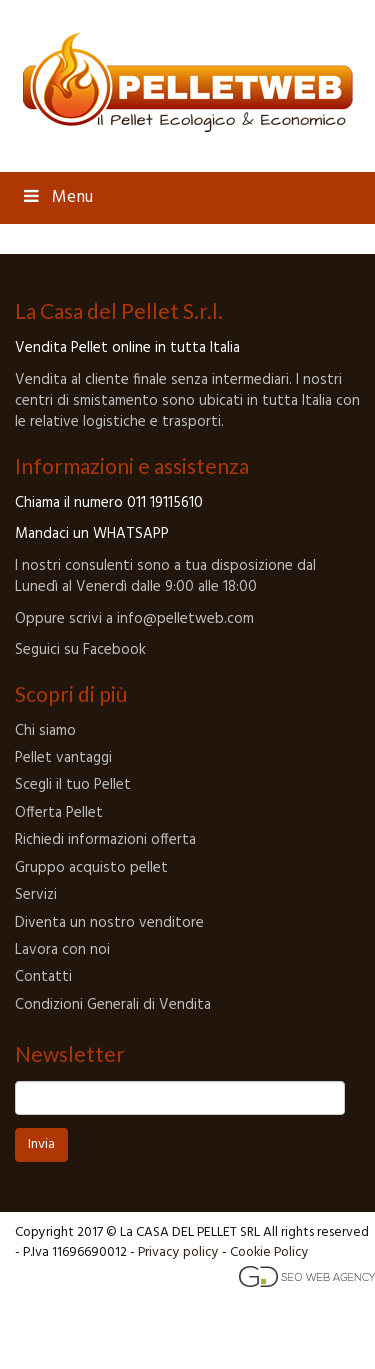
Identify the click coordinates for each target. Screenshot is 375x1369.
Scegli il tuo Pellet (73, 785)
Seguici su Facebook (80, 650)
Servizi (36, 895)
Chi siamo (45, 731)
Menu (56, 197)
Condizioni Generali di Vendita (113, 1005)
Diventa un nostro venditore (109, 923)
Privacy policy (178, 1252)
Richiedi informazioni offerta (105, 840)
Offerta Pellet (59, 813)
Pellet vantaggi (63, 758)
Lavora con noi (62, 950)
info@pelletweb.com (183, 619)
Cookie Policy (269, 1252)
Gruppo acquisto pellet (91, 868)
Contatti (43, 977)
